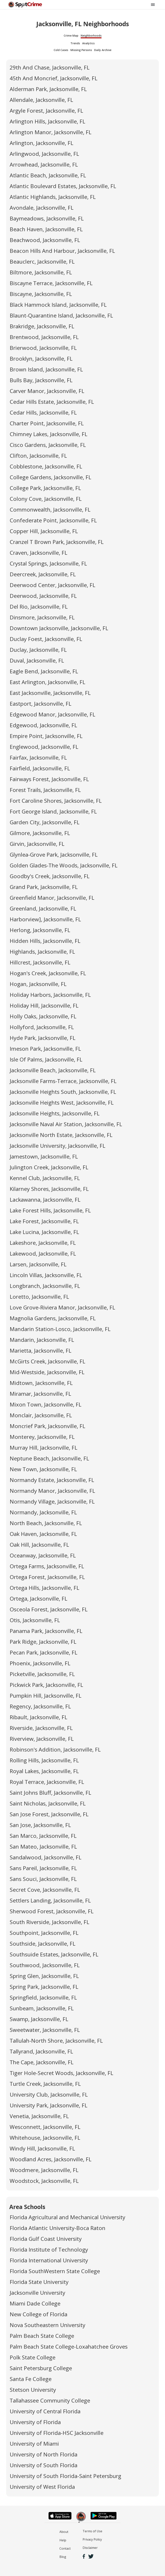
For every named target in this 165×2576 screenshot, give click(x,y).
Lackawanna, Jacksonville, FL (45, 1199)
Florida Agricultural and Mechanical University (67, 2217)
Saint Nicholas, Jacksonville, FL (48, 1803)
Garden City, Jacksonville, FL (45, 822)
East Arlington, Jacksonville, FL (47, 682)
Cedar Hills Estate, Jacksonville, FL (52, 401)
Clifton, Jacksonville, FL (38, 455)
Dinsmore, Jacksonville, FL (42, 617)
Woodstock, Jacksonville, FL (44, 2180)
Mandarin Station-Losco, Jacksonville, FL (60, 1329)
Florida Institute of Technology (49, 2249)
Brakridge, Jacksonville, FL (42, 326)
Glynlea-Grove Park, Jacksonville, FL (54, 854)
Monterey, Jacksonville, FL (42, 1436)
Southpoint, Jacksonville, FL (44, 1932)
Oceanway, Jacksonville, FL (43, 1555)
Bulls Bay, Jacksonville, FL (41, 380)
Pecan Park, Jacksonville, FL (43, 1652)
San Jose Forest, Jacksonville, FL (49, 1814)
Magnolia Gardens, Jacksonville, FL (53, 1318)
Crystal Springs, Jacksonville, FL (48, 563)
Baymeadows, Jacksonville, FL (47, 218)
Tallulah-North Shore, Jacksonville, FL (56, 2040)
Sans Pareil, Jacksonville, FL (43, 1868)
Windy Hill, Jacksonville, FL (42, 2148)
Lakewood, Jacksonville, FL (43, 1253)
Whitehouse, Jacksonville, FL (45, 2137)
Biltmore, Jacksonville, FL (41, 272)
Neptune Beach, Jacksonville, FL (49, 1458)
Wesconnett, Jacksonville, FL (45, 2126)
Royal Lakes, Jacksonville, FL (44, 1771)
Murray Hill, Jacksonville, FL (43, 1447)
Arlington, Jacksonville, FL (41, 143)
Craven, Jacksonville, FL (38, 552)
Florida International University (49, 2260)
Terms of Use (92, 2531)
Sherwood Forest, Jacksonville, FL (52, 1911)
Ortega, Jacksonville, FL (38, 1598)
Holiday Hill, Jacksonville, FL (44, 1005)
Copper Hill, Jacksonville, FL (44, 531)
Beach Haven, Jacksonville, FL (46, 229)
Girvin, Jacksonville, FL (37, 843)
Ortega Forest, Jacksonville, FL (47, 1577)
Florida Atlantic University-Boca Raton (57, 2228)
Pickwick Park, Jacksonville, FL (46, 1684)
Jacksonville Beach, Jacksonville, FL (53, 1070)
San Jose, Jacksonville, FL (40, 1825)
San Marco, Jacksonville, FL (43, 1835)
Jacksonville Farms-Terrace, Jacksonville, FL (63, 1081)
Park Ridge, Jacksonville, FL (43, 1641)
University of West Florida (42, 2486)
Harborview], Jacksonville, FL (45, 919)
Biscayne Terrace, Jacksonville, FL (51, 283)
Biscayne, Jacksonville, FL (41, 293)
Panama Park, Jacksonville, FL (46, 1630)
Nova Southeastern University (47, 2325)
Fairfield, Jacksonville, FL (40, 768)
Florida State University (39, 2281)
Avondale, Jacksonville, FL (42, 207)
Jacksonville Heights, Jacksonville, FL (55, 1113)
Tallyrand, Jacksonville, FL (41, 2051)
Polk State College (32, 2357)
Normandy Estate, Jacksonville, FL (52, 1480)
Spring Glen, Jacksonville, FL (44, 1976)
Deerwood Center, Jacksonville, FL (52, 585)
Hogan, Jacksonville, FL (38, 984)
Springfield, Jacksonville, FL (43, 1997)
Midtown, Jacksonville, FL (41, 1382)
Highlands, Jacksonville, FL (42, 951)
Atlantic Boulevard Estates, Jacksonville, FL (63, 186)
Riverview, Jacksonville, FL (42, 1738)
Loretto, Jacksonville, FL (39, 1296)
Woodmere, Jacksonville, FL (44, 2170)
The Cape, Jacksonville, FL (42, 2062)
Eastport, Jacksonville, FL (40, 703)
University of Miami (34, 2443)
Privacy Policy (92, 2539)
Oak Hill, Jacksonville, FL (39, 1544)
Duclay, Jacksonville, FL (38, 649)
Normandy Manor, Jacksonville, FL (52, 1490)
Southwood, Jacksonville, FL (45, 1965)
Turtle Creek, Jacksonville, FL (45, 2083)
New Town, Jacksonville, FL (43, 1469)
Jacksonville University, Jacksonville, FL (57, 1145)
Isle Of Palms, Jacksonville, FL (46, 1059)
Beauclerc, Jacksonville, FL (42, 261)
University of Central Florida (45, 2411)
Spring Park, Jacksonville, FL (44, 1986)
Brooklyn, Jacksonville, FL (41, 358)
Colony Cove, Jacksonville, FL (46, 498)
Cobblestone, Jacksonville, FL (46, 466)
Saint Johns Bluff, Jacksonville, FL (50, 1792)
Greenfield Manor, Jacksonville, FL (52, 897)
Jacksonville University (37, 2292)
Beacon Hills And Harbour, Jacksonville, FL (62, 250)
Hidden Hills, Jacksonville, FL (45, 940)
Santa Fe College (31, 2378)
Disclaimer (90, 2548)
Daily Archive (102, 50)
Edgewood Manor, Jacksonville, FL (52, 714)
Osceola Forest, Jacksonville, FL (49, 1609)
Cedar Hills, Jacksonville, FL (43, 412)
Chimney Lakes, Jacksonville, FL (48, 434)
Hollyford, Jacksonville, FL (42, 1027)
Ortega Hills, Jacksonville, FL (44, 1587)
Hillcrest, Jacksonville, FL (40, 962)
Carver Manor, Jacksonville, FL (47, 391)
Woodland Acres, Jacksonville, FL (50, 2159)
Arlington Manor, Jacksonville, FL (50, 132)
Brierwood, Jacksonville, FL (43, 347)
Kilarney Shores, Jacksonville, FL (49, 1188)
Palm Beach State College (42, 2335)
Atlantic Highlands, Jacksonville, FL (53, 196)
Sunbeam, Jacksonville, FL (42, 2008)
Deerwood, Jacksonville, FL (43, 595)
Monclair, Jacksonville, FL (41, 1415)
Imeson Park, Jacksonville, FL (45, 1048)
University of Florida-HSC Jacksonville (56, 2432)
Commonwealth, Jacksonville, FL (50, 509)
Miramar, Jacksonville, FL (40, 1393)
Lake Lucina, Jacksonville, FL (44, 1232)
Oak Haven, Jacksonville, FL (43, 1533)
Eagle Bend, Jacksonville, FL (44, 671)
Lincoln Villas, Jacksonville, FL (46, 1275)
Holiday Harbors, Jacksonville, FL (50, 994)
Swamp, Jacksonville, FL (39, 2019)
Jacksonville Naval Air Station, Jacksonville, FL (66, 1124)
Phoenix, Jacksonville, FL (40, 1663)
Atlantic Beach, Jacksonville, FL (48, 175)
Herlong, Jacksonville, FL (40, 930)
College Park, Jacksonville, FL (45, 488)
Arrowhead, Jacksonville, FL (44, 164)
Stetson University (33, 2389)
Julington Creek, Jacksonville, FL (49, 1167)
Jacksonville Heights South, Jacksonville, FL (63, 1091)
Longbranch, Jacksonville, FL (45, 1285)
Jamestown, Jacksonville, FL (44, 1156)
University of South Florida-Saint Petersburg (65, 2476)
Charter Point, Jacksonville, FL (47, 423)
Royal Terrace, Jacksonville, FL (47, 1781)
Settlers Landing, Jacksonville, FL (50, 1900)
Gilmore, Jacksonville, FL (40, 833)
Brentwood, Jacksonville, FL (44, 337)
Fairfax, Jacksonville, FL (38, 757)
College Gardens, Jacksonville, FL (50, 477)
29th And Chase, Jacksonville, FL (50, 67)
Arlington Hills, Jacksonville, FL (47, 121)
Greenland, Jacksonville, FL (43, 908)
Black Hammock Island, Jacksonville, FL (58, 304)
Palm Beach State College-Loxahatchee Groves (69, 2346)
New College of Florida (38, 2314)
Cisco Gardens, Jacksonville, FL (48, 444)
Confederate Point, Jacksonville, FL (53, 520)
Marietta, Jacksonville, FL (40, 1350)
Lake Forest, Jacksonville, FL (44, 1221)
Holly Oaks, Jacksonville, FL (43, 1016)
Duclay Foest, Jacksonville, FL (46, 639)
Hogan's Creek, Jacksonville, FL (48, 973)
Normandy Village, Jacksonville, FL (52, 1501)
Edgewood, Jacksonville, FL (43, 725)
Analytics (88, 43)
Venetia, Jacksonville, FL (39, 2116)
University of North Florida (43, 2454)
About (63, 2532)
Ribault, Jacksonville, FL (38, 1717)
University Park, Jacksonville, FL (48, 2105)
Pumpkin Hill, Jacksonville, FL (45, 1695)
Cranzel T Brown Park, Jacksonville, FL (57, 541)
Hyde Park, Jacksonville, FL (42, 1037)
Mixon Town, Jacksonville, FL (45, 1404)
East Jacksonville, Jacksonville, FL (50, 692)
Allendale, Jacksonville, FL (41, 99)
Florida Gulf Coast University (46, 2238)
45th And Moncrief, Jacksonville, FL (53, 78)
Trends (75, 43)
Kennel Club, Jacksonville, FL (45, 1178)
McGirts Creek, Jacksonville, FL (47, 1361)
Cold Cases (61, 50)
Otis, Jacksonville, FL (35, 1620)
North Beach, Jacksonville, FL (46, 1523)
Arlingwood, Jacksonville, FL (44, 153)
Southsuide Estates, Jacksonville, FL (54, 1954)
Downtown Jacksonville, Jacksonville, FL (59, 628)
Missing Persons (81, 50)
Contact (65, 2548)
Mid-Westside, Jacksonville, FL (47, 1372)
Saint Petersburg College (41, 2368)
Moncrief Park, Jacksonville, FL (47, 1426)
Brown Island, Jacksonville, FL (46, 369)
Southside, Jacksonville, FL (42, 1943)
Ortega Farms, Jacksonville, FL (47, 1566)
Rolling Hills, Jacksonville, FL (44, 1760)
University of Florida (35, 2422)
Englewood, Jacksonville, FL (44, 746)
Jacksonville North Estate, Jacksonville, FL (61, 1134)
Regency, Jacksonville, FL (40, 1706)
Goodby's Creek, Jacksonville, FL (50, 876)
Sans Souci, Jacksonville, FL (43, 1878)
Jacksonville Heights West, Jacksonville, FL (62, 1102)
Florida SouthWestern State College (55, 2271)
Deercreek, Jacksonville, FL (43, 574)
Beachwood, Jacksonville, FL (45, 240)
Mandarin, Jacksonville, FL (42, 1339)
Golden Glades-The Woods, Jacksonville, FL (64, 865)
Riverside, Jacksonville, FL (41, 1728)
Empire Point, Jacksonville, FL (46, 736)
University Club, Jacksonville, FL (49, 2094)
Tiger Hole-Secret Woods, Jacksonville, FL (61, 2073)
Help (62, 2540)
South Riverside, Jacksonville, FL (49, 1922)
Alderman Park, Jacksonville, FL (48, 89)
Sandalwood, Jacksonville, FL (45, 1857)
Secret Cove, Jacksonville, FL (45, 1889)
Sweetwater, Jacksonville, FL (45, 2029)
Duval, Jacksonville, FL (37, 660)
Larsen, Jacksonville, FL (38, 1264)
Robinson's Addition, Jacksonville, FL (55, 1749)
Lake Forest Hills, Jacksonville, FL (50, 1210)
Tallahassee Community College (50, 2400)
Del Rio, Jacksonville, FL (39, 606)
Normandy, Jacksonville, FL (43, 1512)
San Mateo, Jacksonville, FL (43, 1846)
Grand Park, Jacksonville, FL (44, 887)
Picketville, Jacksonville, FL (42, 1674)
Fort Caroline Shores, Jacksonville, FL (56, 800)
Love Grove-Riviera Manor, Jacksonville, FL (62, 1307)
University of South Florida (43, 2465)
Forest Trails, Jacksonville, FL (45, 789)
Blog (62, 2557)
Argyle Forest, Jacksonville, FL (46, 110)
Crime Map (71, 35)
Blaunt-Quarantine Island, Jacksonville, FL (61, 315)
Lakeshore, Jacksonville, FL (43, 1242)
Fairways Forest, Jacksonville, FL (49, 779)
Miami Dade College (35, 2303)
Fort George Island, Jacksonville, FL (53, 811)
